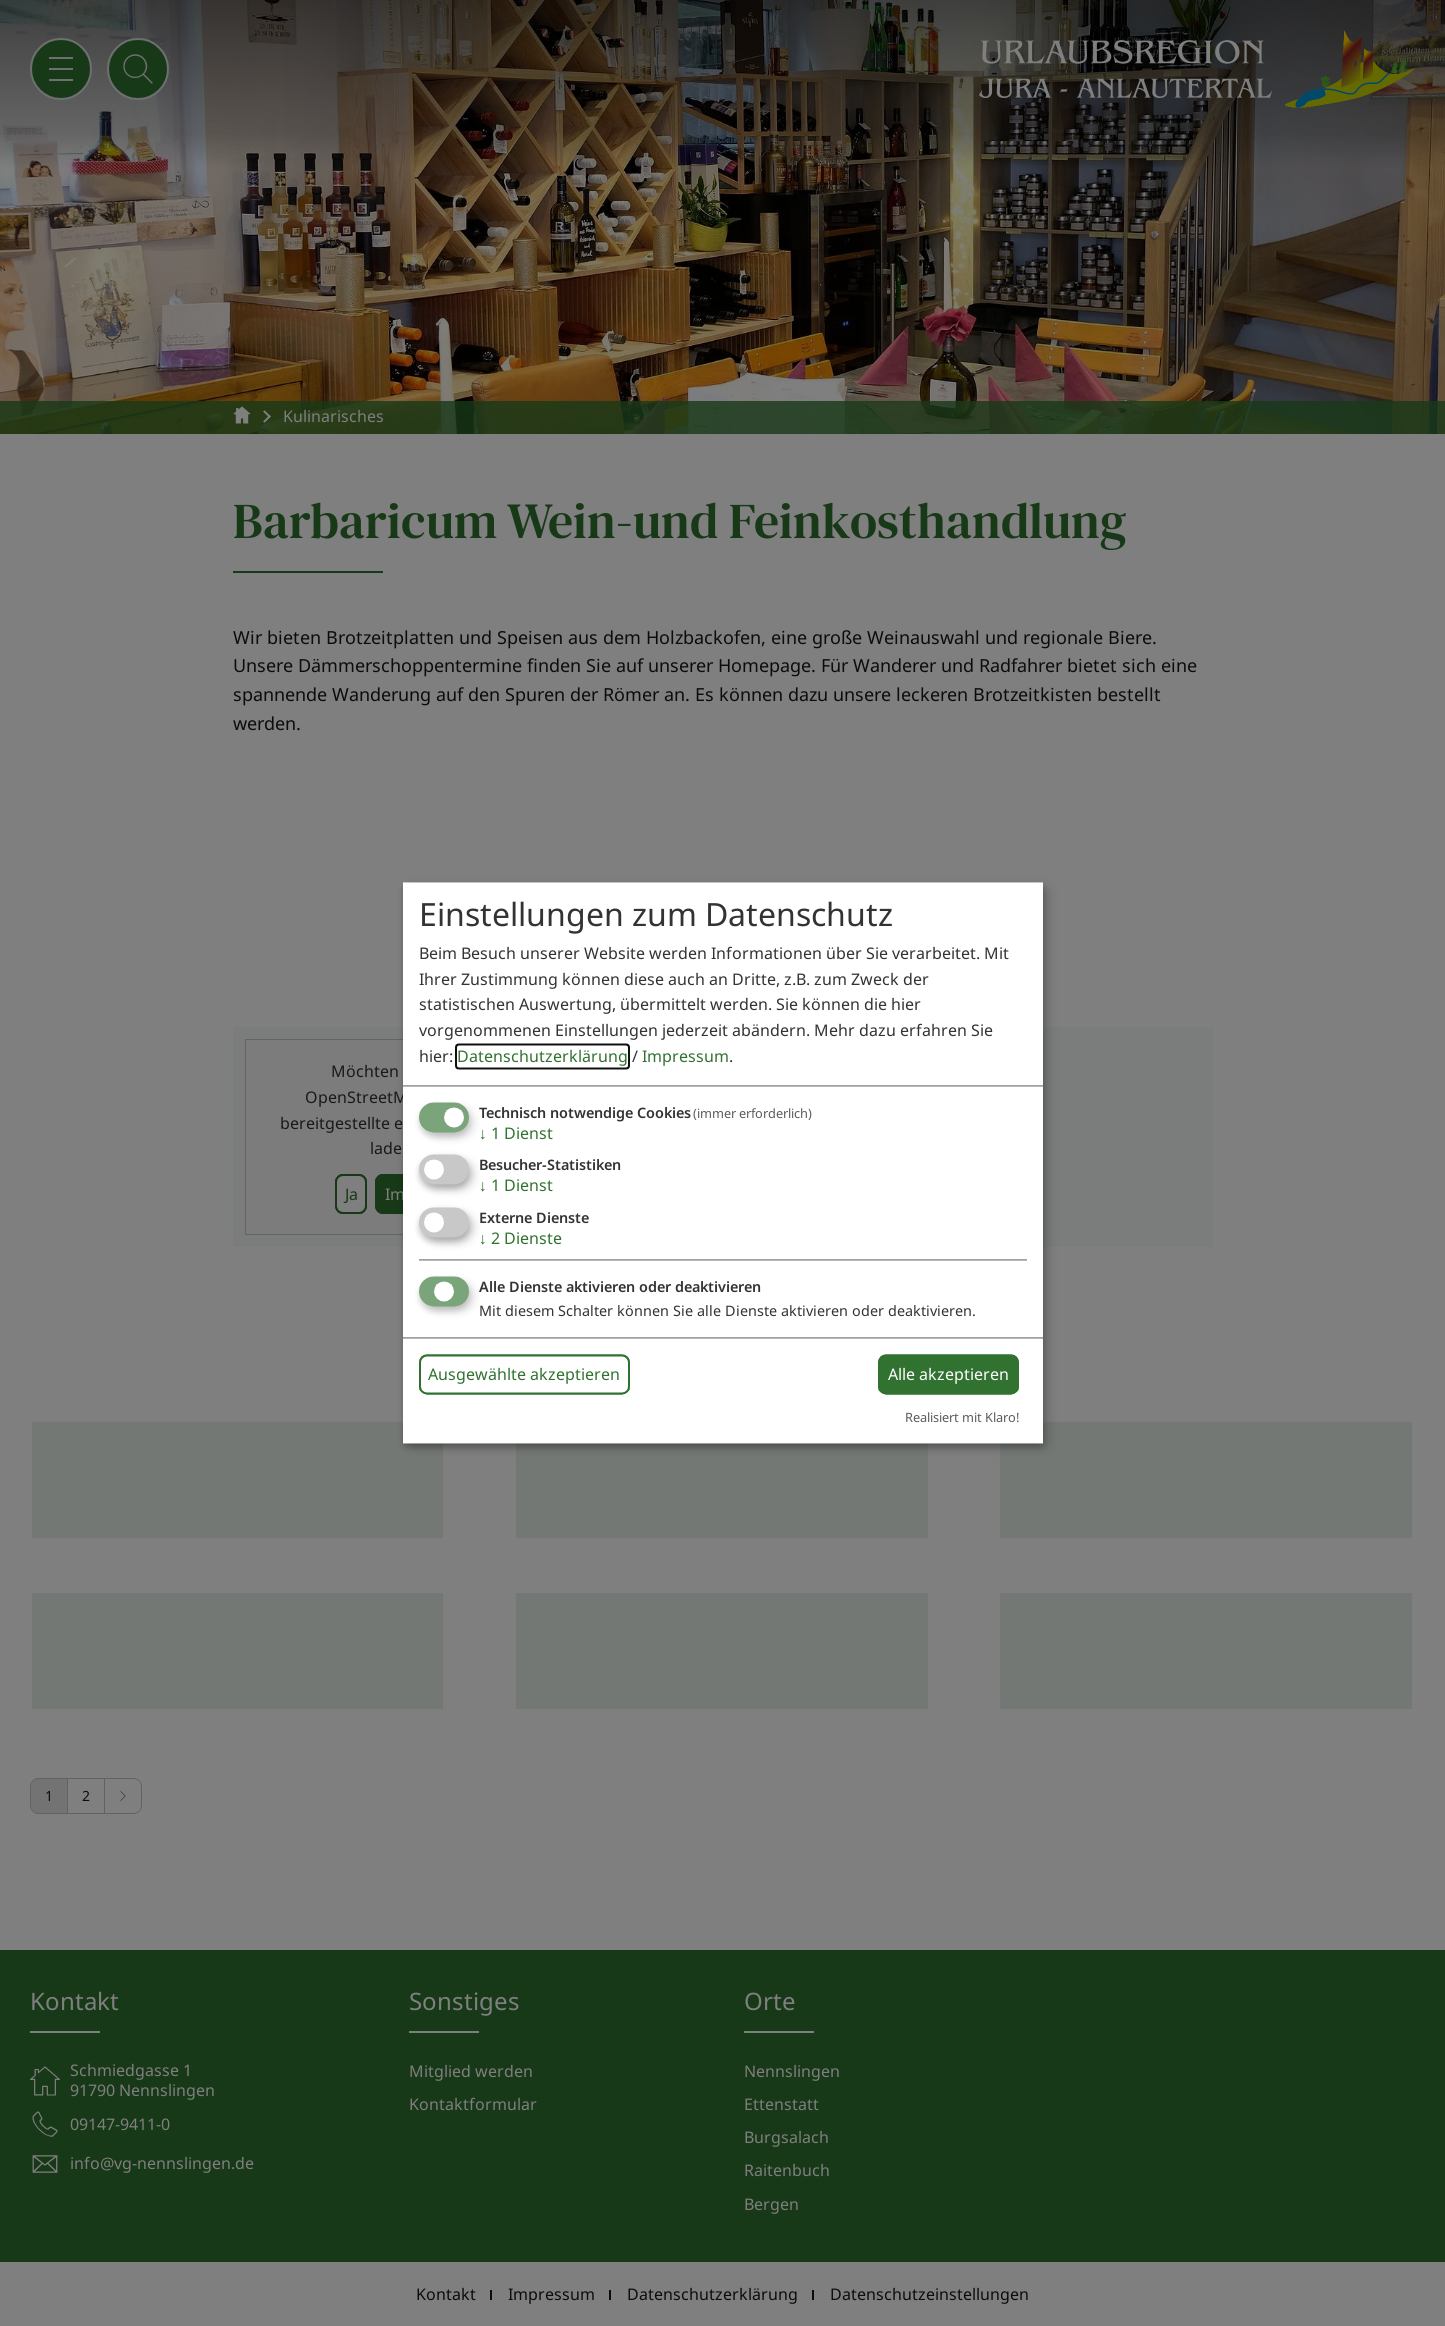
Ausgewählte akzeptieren (524, 1374)
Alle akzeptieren (948, 1374)
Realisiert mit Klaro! (962, 1417)
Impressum (685, 1056)
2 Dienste (520, 1238)
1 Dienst (516, 1134)
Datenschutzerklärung (542, 1056)
